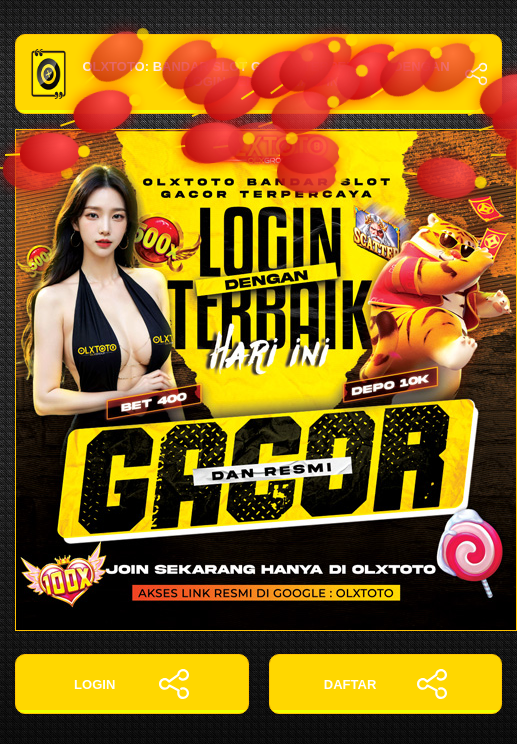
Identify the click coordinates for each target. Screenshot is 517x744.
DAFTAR (385, 684)
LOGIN (131, 684)
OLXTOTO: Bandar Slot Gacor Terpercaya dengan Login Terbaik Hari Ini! (258, 74)
